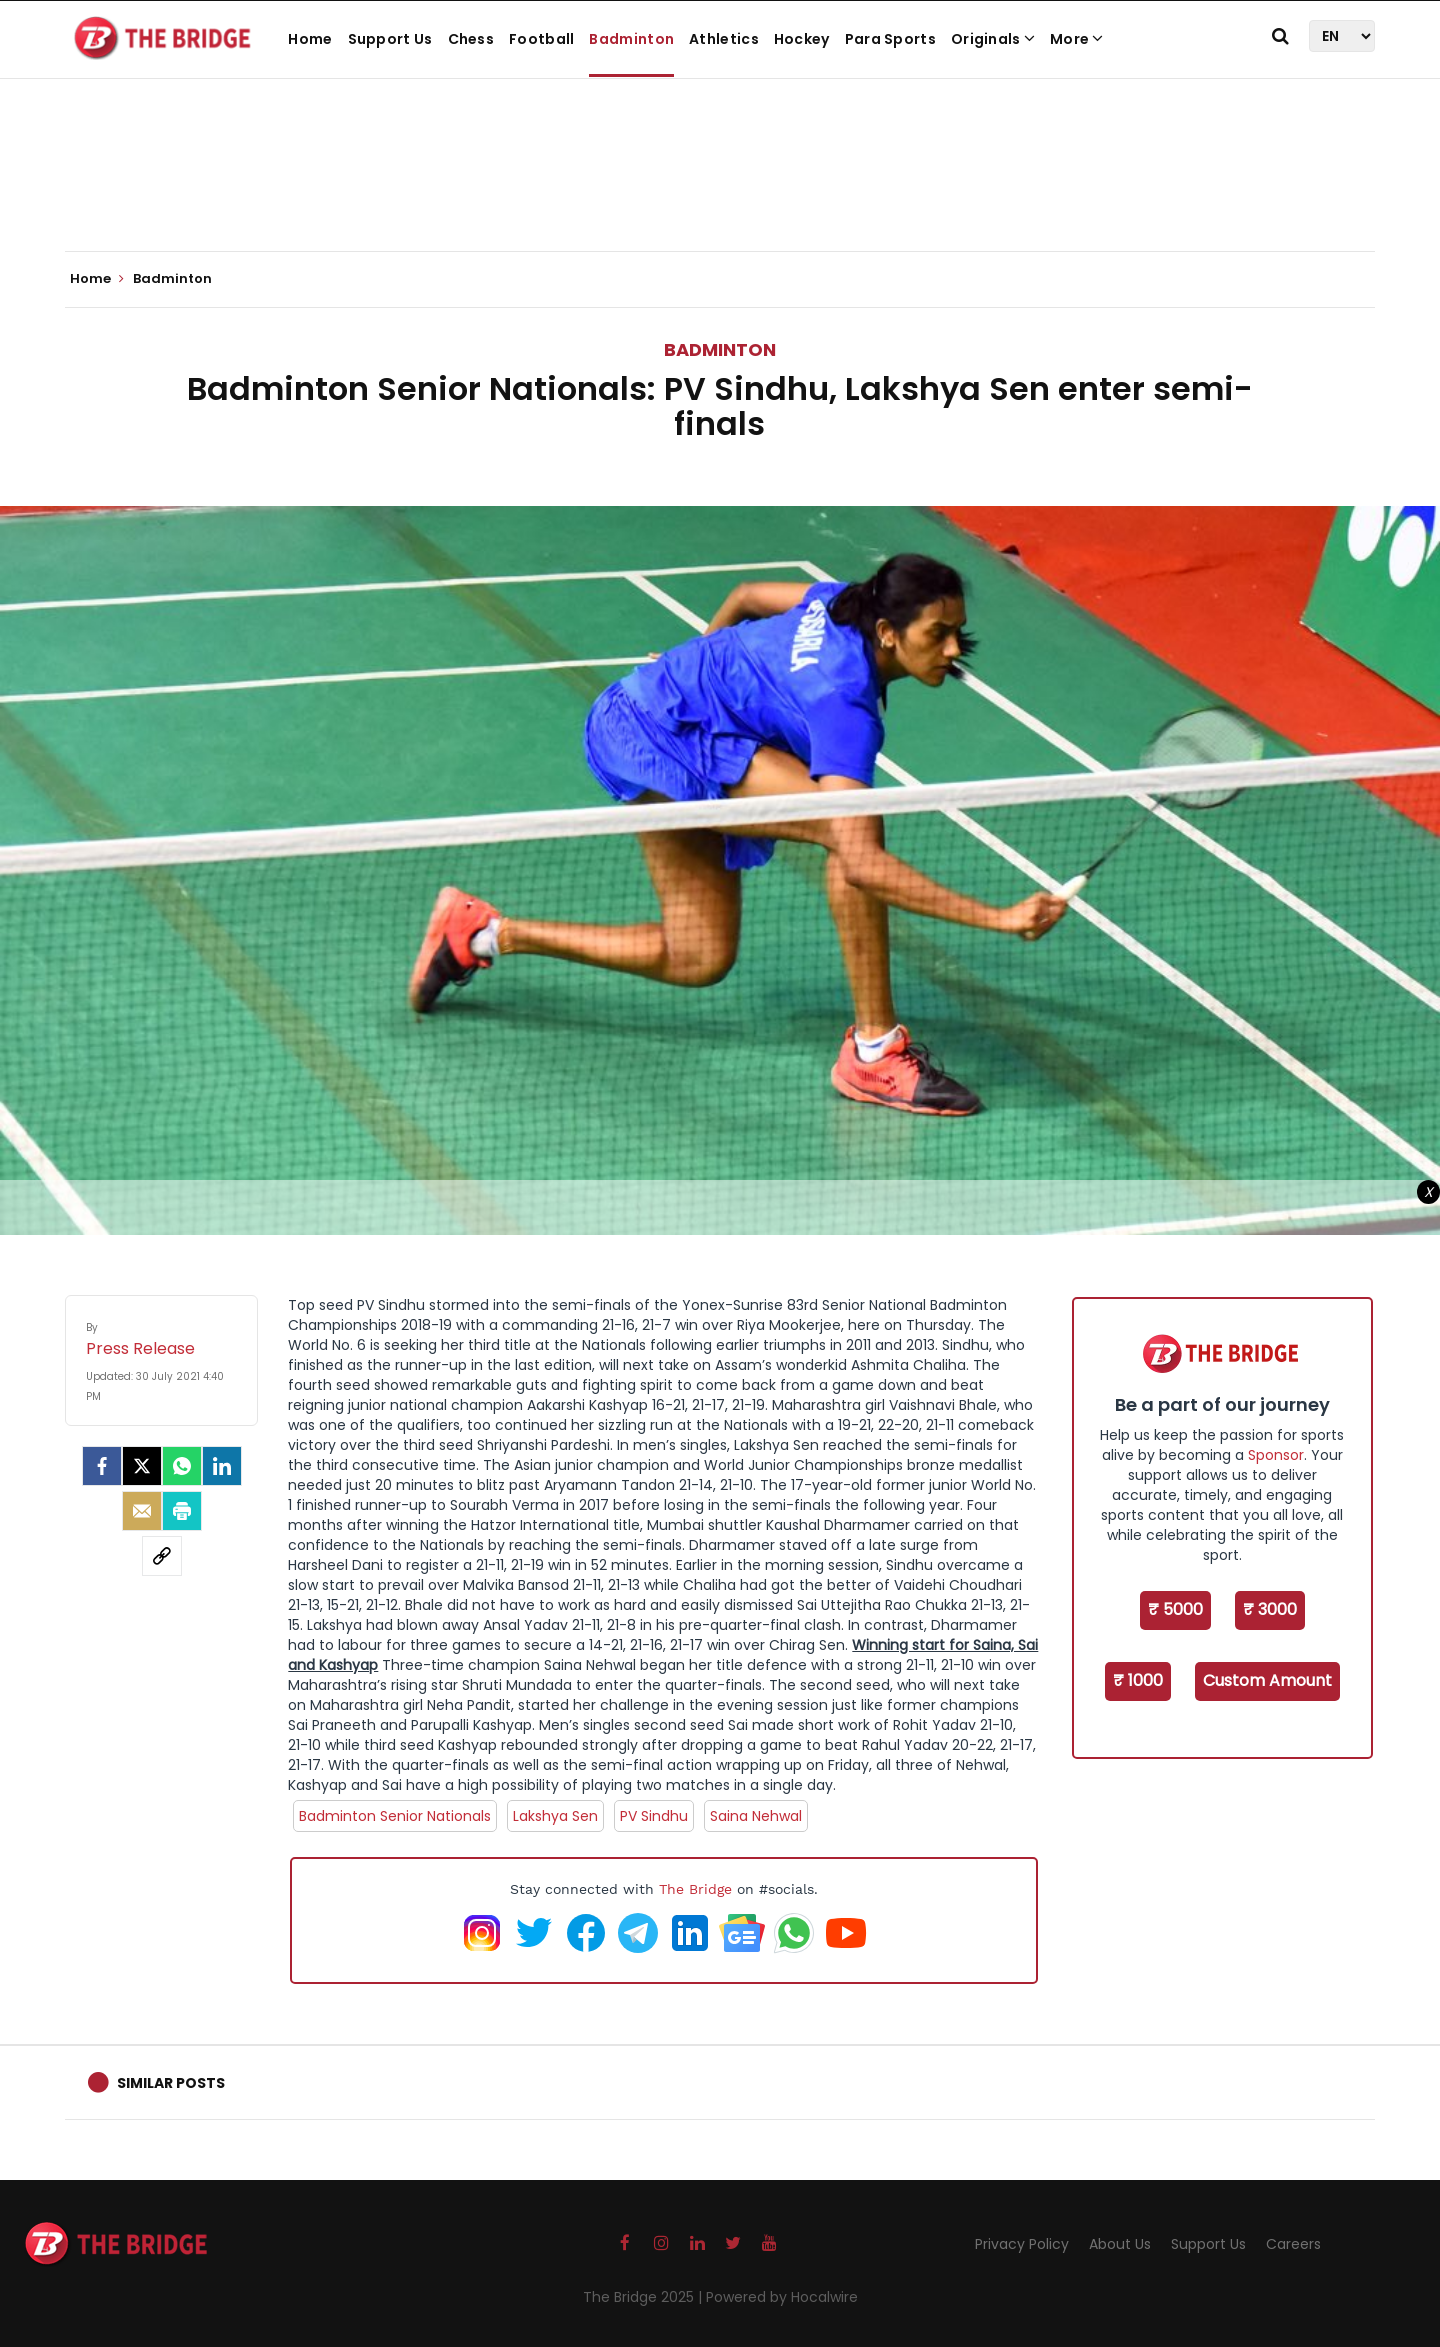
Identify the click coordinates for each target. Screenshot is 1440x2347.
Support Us (390, 39)
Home (310, 39)
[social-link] (162, 1556)
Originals (993, 39)
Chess (471, 39)
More (1077, 39)
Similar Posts (171, 2083)
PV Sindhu (654, 1816)
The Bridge (695, 1889)
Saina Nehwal (756, 1816)
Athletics (724, 39)
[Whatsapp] (182, 1466)
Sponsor (1276, 1455)
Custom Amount (1267, 1680)
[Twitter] (142, 1466)
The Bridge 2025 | (644, 2297)
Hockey (802, 39)
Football (541, 39)
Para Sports (890, 39)
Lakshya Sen (555, 1816)
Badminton (631, 39)
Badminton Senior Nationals (395, 1816)
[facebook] (102, 1466)
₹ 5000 (1175, 1609)
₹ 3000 (1270, 1609)
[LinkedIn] (222, 1466)
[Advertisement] (720, 190)
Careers (1293, 2244)
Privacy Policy (1022, 2244)
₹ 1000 (1138, 1680)
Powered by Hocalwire (782, 2297)
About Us (1120, 2244)
